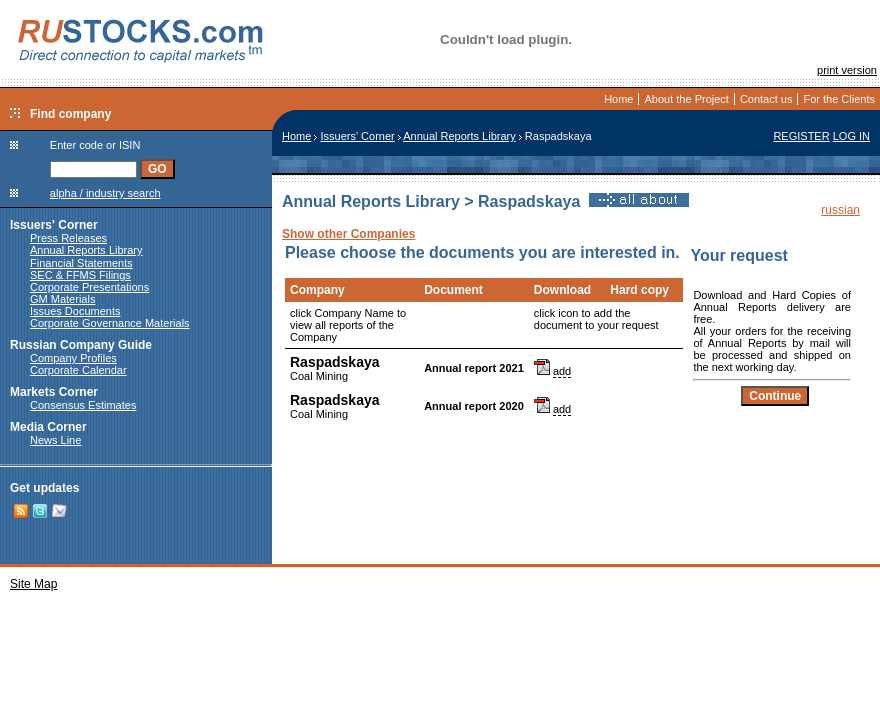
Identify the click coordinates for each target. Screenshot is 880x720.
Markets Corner (54, 392)
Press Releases (68, 238)
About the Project (686, 99)
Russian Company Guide (81, 345)
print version (847, 70)
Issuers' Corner (54, 225)
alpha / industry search (105, 193)
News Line (55, 440)
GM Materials (62, 299)
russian (840, 210)
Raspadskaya (335, 362)
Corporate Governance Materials (110, 323)
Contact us (766, 99)
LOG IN (851, 136)
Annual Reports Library (86, 250)
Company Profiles (73, 358)
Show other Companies (348, 234)
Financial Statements (81, 263)
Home (618, 99)
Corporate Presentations (89, 287)
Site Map (33, 584)
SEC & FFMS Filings (80, 275)
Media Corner (48, 427)
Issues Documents (75, 311)
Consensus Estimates (83, 405)
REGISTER (801, 136)
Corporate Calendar (78, 370)
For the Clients (839, 99)
